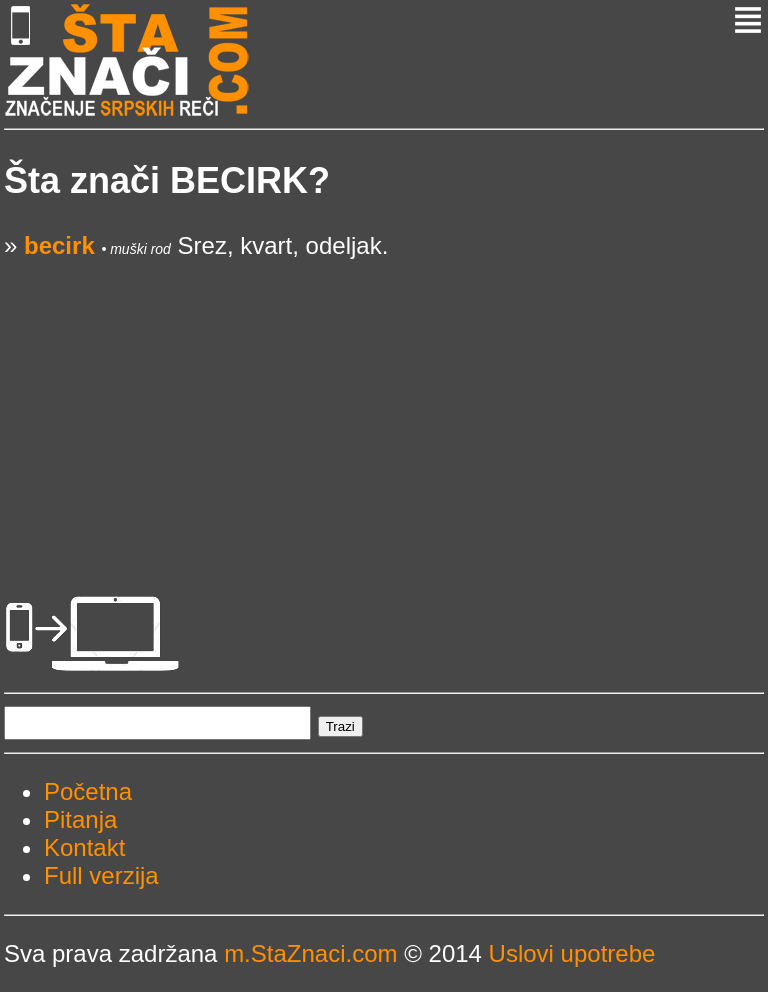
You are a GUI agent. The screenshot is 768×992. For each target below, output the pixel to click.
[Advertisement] (384, 400)
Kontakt (84, 847)
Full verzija (101, 875)
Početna (88, 791)
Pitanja (80, 819)
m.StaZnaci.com (310, 953)
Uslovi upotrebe (572, 953)
